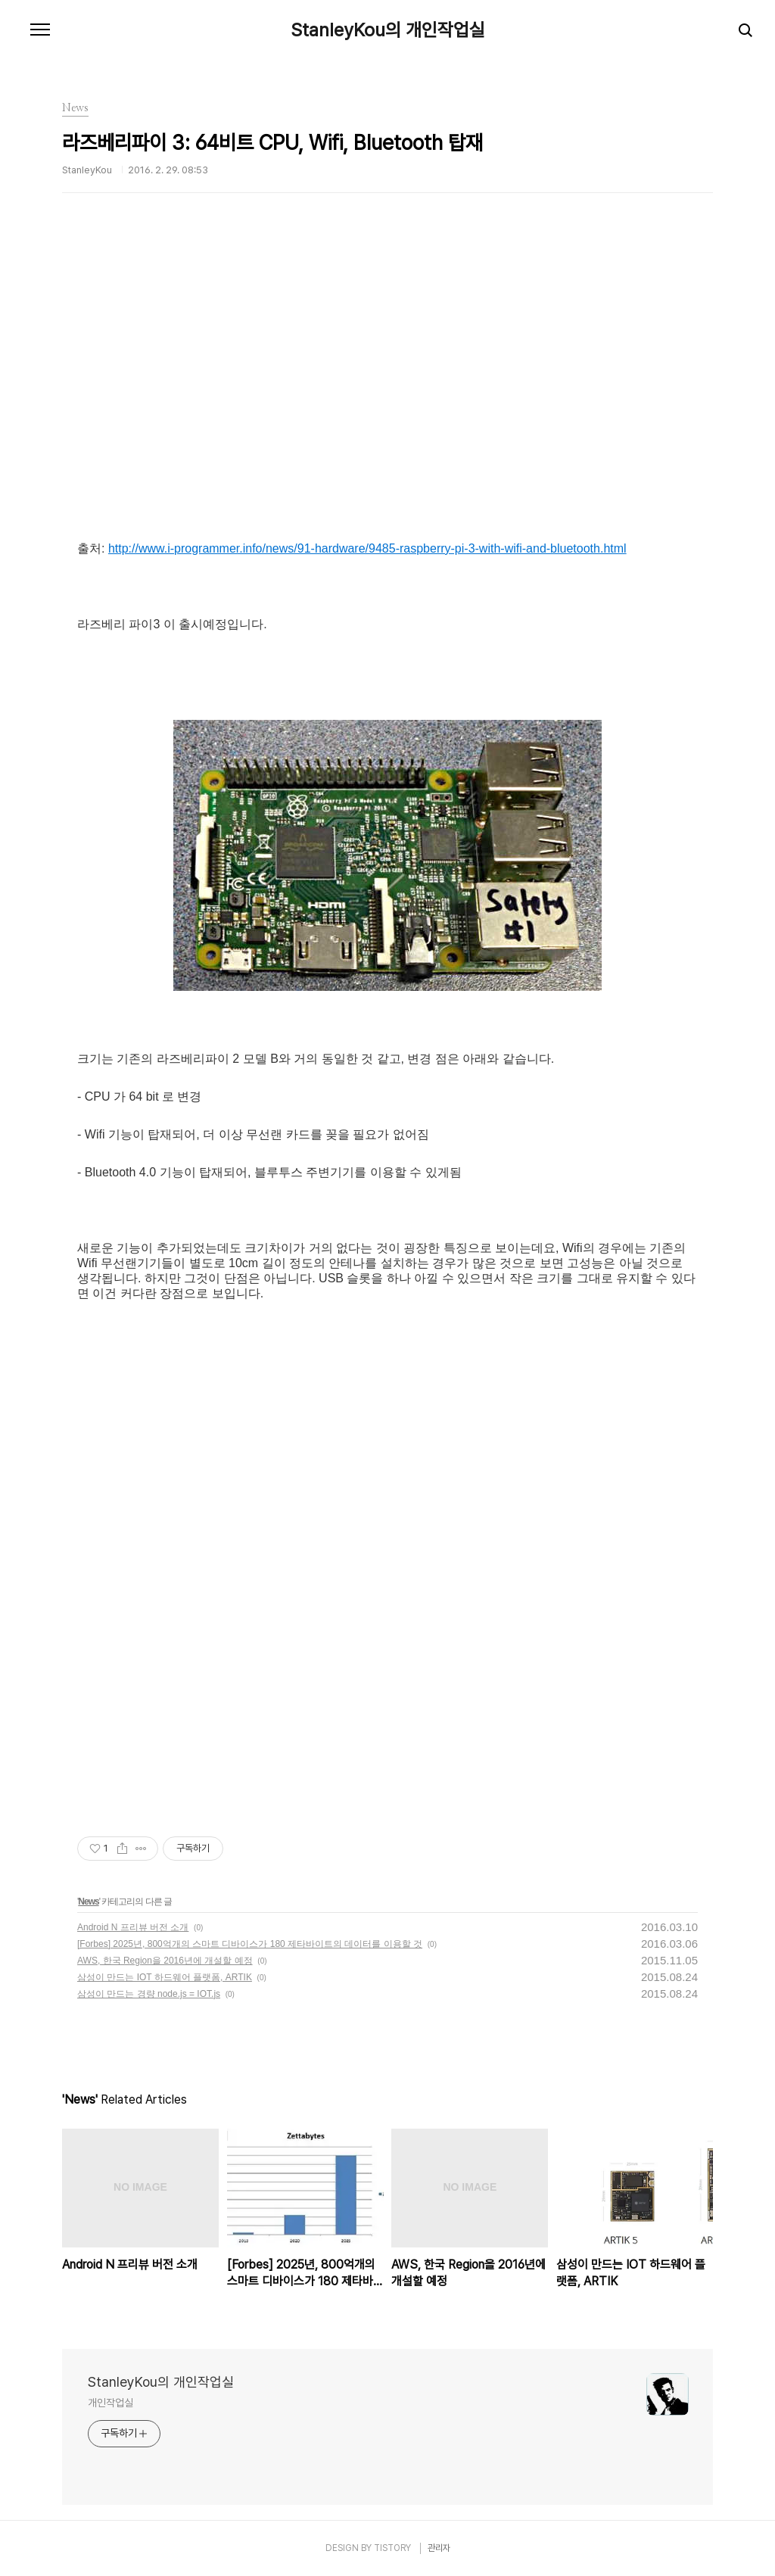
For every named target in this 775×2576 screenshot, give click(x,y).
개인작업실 (110, 2403)
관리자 (439, 2548)
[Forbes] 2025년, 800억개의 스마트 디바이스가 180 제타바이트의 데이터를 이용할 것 (249, 1944)
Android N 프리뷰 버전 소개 (132, 1927)
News (88, 1901)
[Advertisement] (387, 397)
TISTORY (392, 2548)
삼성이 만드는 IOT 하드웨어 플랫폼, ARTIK (164, 1977)
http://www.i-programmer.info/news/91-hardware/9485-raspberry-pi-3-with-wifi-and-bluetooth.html (367, 548)
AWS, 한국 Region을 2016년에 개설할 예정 (165, 1960)
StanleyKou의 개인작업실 (388, 30)
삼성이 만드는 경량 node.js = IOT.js (148, 1994)
